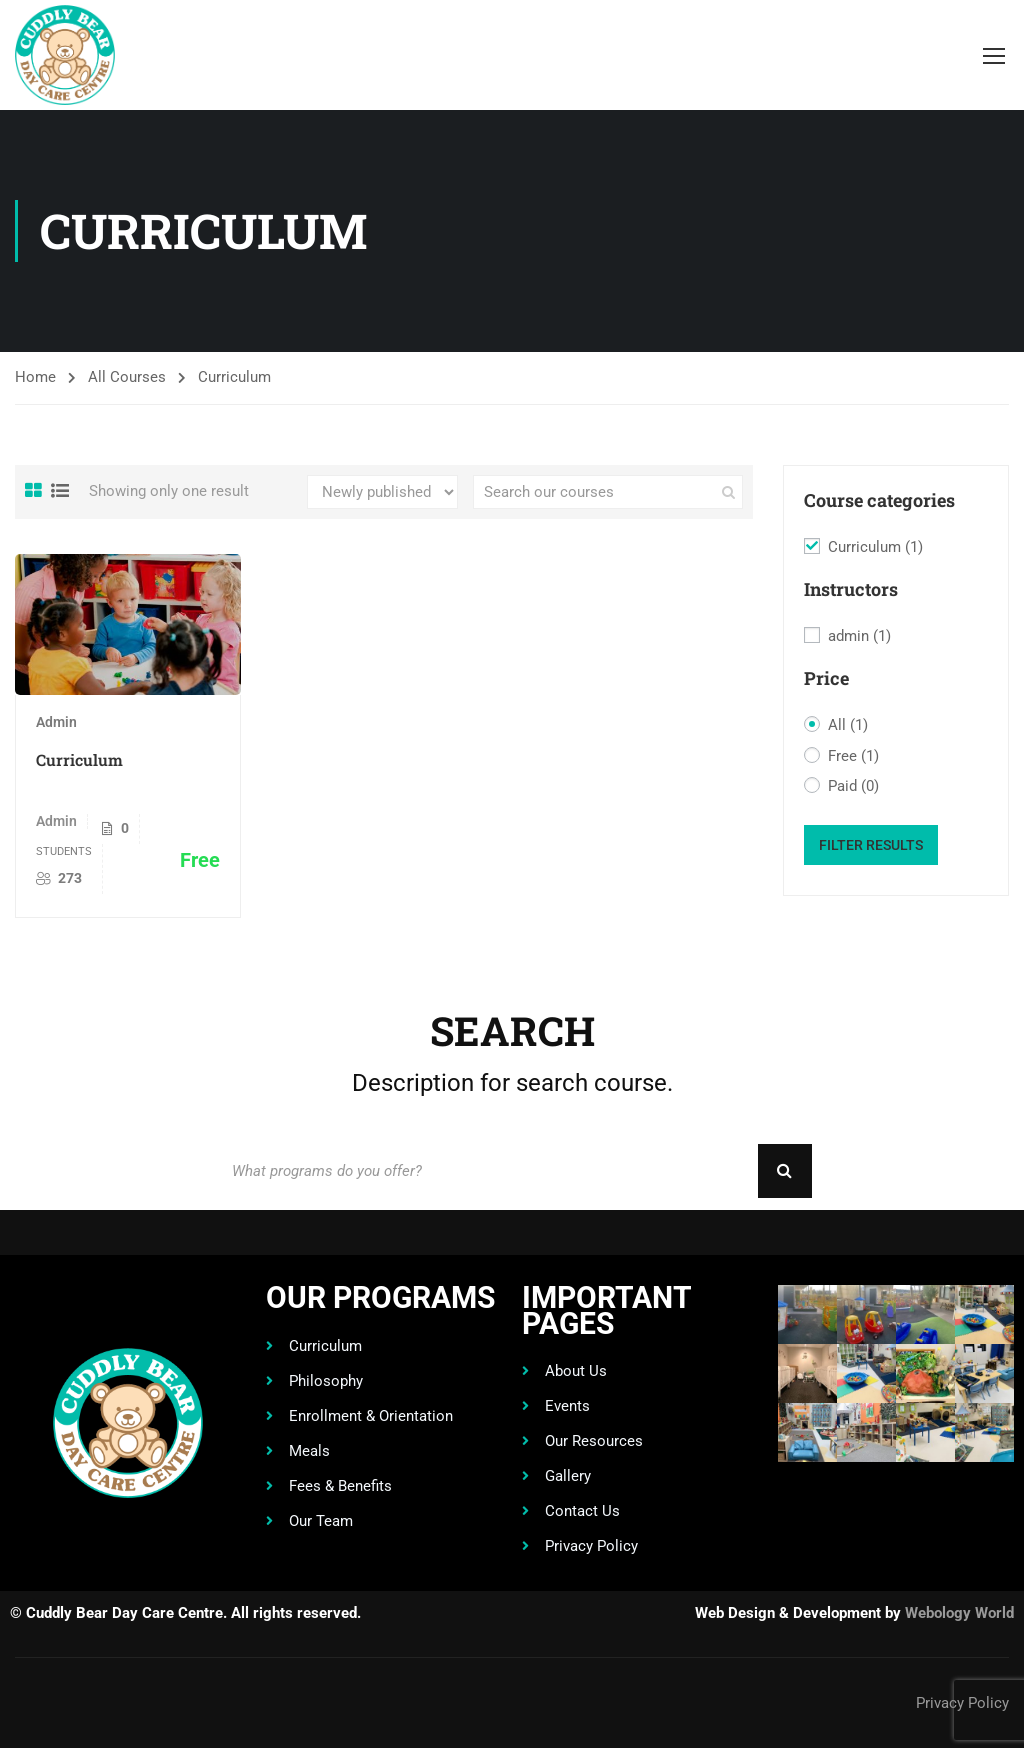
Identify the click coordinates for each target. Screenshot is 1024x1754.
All (848, 726)
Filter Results (871, 845)
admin (859, 637)
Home (35, 377)
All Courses (127, 377)
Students (64, 851)
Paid (853, 787)
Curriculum (79, 759)
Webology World (959, 1619)
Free (853, 757)
